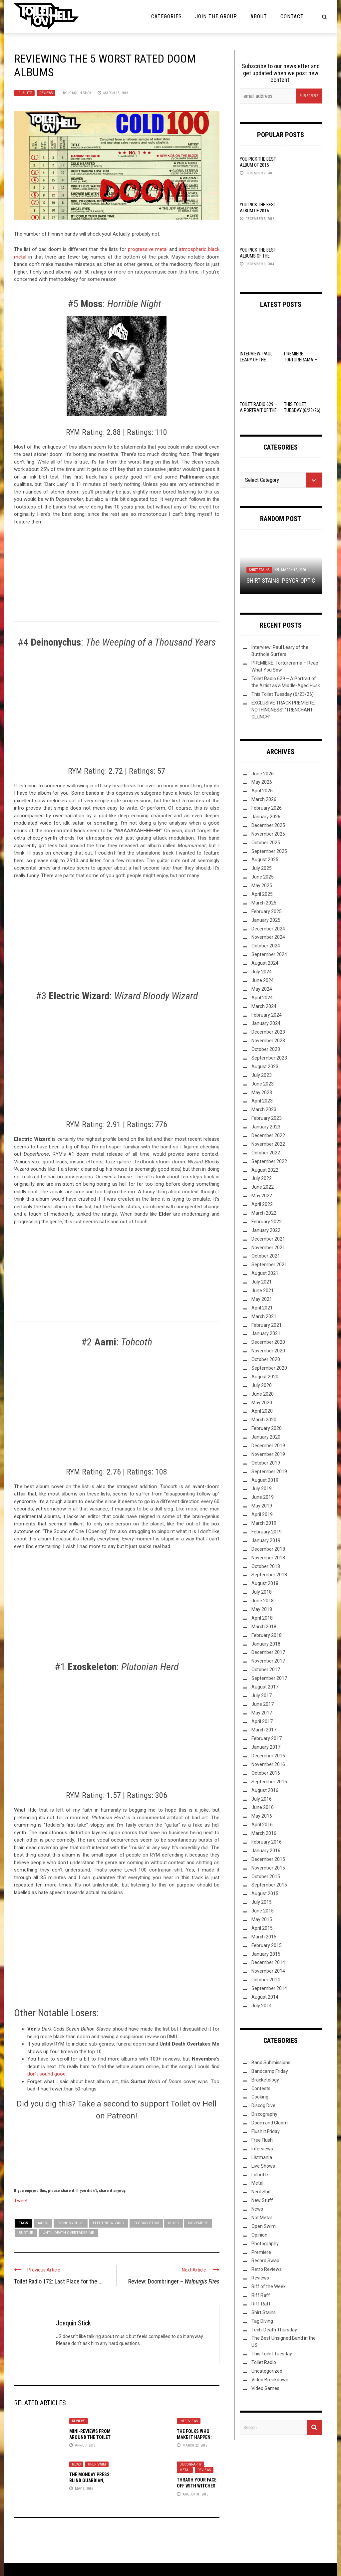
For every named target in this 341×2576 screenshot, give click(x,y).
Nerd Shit (261, 2191)
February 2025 (266, 911)
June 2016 (262, 1807)
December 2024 (268, 928)
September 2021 (269, 1264)
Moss (173, 2223)
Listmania (261, 2157)
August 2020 (264, 1376)
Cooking (259, 2096)
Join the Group (216, 16)
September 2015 (269, 1884)
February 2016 (266, 1842)
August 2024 (264, 963)
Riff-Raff (261, 2303)
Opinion (259, 2235)
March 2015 (263, 1936)
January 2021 (265, 1333)
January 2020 (265, 1437)
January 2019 (265, 1540)
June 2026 (262, 773)
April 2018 (262, 1618)
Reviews (46, 93)
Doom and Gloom (269, 2122)
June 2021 (262, 1290)
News (76, 2464)
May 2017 (261, 1712)
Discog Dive (263, 2105)
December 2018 (268, 1549)
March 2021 (263, 1316)
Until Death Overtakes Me (68, 2233)
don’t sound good (46, 2074)
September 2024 (269, 954)
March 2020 (263, 1419)
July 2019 (261, 1488)
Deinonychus (71, 2223)
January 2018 (265, 1644)
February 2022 (266, 1221)
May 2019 (261, 1505)
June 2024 (262, 980)
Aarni (43, 2223)
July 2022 (261, 1178)
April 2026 (262, 790)
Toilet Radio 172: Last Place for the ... (58, 2281)
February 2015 (266, 1945)
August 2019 (264, 1480)
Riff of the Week (268, 2286)
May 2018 (261, 1609)
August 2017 (264, 1686)
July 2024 (261, 971)
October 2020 (265, 1359)
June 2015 (262, 1910)
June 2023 (262, 1084)
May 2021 (261, 1299)
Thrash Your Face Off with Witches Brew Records (196, 2485)
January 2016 (265, 1850)
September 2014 (269, 1988)
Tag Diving (262, 2321)
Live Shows (263, 2166)
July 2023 (261, 1075)
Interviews (188, 2421)
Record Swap (265, 2260)
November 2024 (268, 937)
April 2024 (262, 997)
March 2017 (263, 1729)
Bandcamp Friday (269, 2071)
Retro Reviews (266, 2269)
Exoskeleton (146, 2223)
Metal (184, 2470)
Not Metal (261, 2217)
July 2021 (261, 1282)
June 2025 (262, 877)
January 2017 (265, 1747)
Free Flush (262, 2140)
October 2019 (265, 1463)
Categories (166, 16)
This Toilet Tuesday (271, 2353)
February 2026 (266, 808)
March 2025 (263, 902)
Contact (292, 16)
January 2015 (265, 1954)
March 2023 (263, 1109)
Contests (260, 2088)
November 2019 (268, 1454)
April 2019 (262, 1514)
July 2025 (261, 868)
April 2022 (262, 1204)
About (258, 16)
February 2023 (266, 1118)
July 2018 (261, 1592)
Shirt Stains (259, 570)
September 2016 (269, 1781)
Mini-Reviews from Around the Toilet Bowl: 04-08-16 (90, 2437)
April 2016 (262, 1824)
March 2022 (263, 1213)
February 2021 (266, 1325)
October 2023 (265, 1049)
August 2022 (264, 1170)
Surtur (26, 2233)
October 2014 (265, 1979)
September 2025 (269, 851)
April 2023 (262, 1100)
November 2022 (268, 1144)
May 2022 (261, 1195)
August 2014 (264, 1997)
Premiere (261, 2252)
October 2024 (265, 945)
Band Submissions (270, 2062)
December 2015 (268, 1859)
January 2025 (265, 920)
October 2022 (265, 1152)
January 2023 (265, 1126)
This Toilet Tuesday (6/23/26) (282, 694)
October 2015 (265, 1876)
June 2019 (262, 1497)
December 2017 (268, 1652)
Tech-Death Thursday (274, 2329)
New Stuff (262, 2200)
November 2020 (268, 1350)
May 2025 (261, 885)
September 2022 (269, 1161)
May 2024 (261, 989)
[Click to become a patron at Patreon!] (116, 2153)
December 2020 (268, 1342)
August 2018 (264, 1583)
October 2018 (265, 1566)
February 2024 (266, 1015)
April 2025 (262, 894)
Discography (190, 2464)
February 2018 (266, 1635)
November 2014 (268, 1971)
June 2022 (262, 1187)
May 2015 (261, 1919)
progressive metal (148, 249)
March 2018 (263, 1626)
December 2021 (268, 1239)
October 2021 (265, 1256)
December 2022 (268, 1135)
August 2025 (264, 859)
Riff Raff (260, 2295)
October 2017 (265, 1669)
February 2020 (266, 1428)
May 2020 (261, 1402)
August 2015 (264, 1893)
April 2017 (262, 1721)
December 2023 (268, 1032)
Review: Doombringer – (173, 2281)
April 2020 (262, 1411)
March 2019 (263, 1523)
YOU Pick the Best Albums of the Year (258, 256)
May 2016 (261, 1816)
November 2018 (268, 1557)
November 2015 (268, 1868)
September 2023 (269, 1058)
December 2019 (268, 1445)
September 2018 (269, 1574)
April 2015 (262, 1928)
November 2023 (268, 1040)
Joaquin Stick (79, 93)
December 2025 (268, 825)
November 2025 (268, 834)
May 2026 (261, 782)
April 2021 (262, 1307)
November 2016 (268, 1764)
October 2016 (265, 1773)
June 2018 (262, 1600)
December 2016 (268, 1755)
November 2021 (268, 1247)
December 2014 (268, 1962)
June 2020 (262, 1394)
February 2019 (266, 1531)
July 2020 (261, 1385)
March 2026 (263, 799)
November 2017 (268, 1661)
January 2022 (265, 1230)
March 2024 (263, 1006)
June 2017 (262, 1704)
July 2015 (261, 1902)
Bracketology (265, 2079)
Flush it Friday (265, 2131)
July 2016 (261, 1799)
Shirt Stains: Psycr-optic (280, 580)
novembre (198, 2223)
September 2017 (269, 1678)
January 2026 (265, 816)
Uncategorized (266, 2371)
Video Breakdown (269, 2379)
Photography (265, 2243)
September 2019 (269, 1471)
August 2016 (264, 1790)
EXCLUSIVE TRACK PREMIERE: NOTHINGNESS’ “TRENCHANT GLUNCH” (283, 709)
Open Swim (97, 2464)
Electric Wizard (108, 2223)
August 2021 (264, 1273)
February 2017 (266, 1738)
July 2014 (261, 2005)
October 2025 (265, 842)
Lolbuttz (24, 93)
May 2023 (261, 1092)
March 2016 (263, 1833)
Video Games (265, 2388)
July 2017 (261, 1695)
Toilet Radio (263, 2362)
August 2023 (264, 1066)
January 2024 (265, 1023)
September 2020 (269, 1368)
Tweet (21, 2200)
